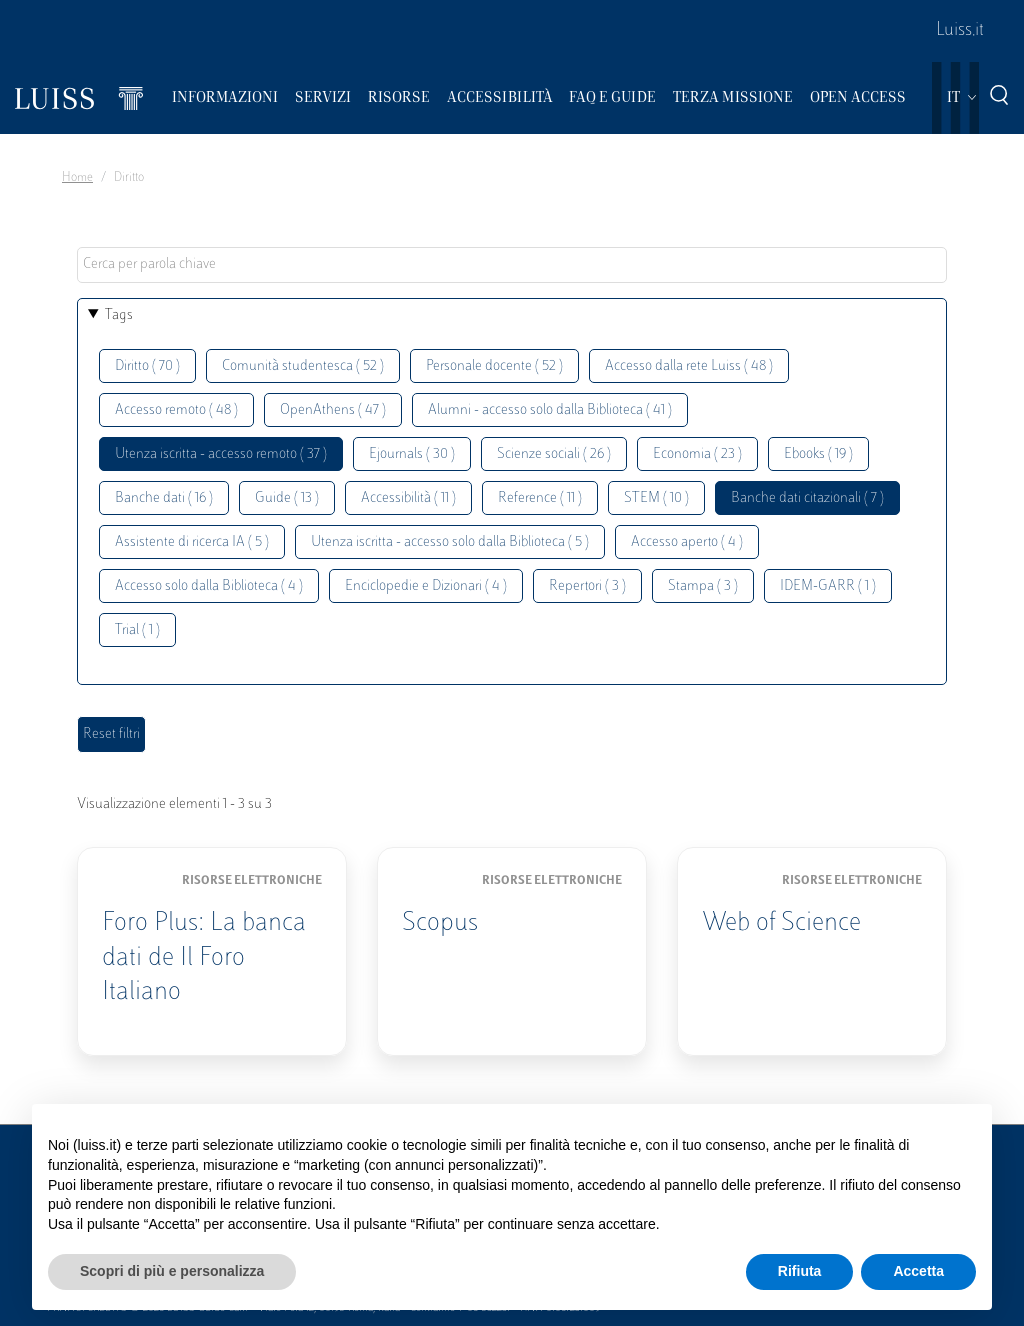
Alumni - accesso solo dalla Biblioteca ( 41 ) (550, 410)
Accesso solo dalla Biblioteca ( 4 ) (209, 586)
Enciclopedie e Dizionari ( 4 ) (426, 586)
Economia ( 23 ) (697, 454)
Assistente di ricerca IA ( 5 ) (192, 542)
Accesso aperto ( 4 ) (687, 542)
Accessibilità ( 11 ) (408, 498)
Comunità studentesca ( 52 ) (303, 366)
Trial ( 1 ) (137, 630)
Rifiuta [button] (800, 1271)
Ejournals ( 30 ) (412, 454)
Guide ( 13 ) (287, 498)
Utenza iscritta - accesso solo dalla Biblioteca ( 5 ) (450, 542)
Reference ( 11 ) (540, 498)
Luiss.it (960, 31)
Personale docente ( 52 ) (494, 366)
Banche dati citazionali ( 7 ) (807, 498)
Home (77, 178)
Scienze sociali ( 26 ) (554, 454)
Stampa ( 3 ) (703, 586)
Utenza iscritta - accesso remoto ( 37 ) (221, 454)
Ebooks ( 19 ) (818, 454)
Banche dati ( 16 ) (164, 498)
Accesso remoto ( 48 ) (176, 410)
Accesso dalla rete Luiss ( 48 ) (689, 366)
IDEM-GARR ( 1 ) (828, 586)
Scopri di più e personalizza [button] (172, 1271)
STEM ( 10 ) (656, 498)
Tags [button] (119, 315)
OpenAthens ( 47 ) (333, 410)
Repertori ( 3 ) (587, 586)
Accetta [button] (918, 1271)
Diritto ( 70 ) (147, 366)
